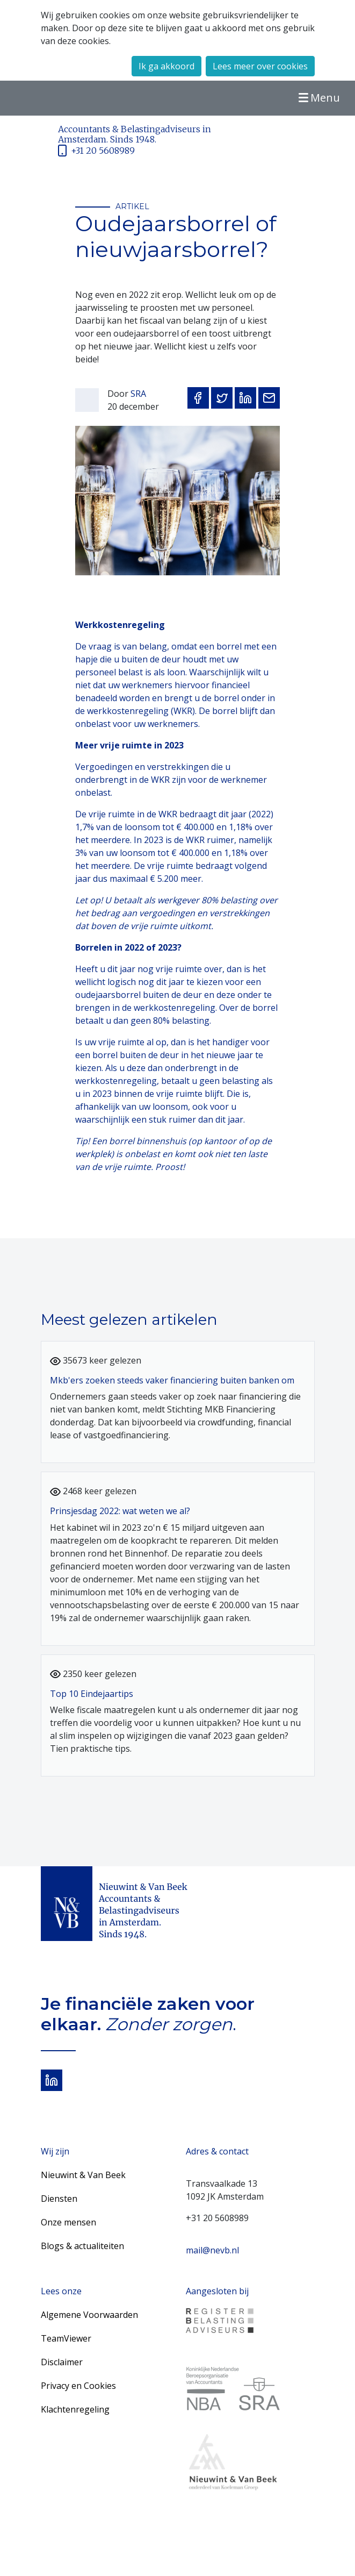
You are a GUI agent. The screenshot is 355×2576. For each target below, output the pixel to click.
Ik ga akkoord (166, 66)
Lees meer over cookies (260, 66)
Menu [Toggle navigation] (318, 97)
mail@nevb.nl (212, 2250)
